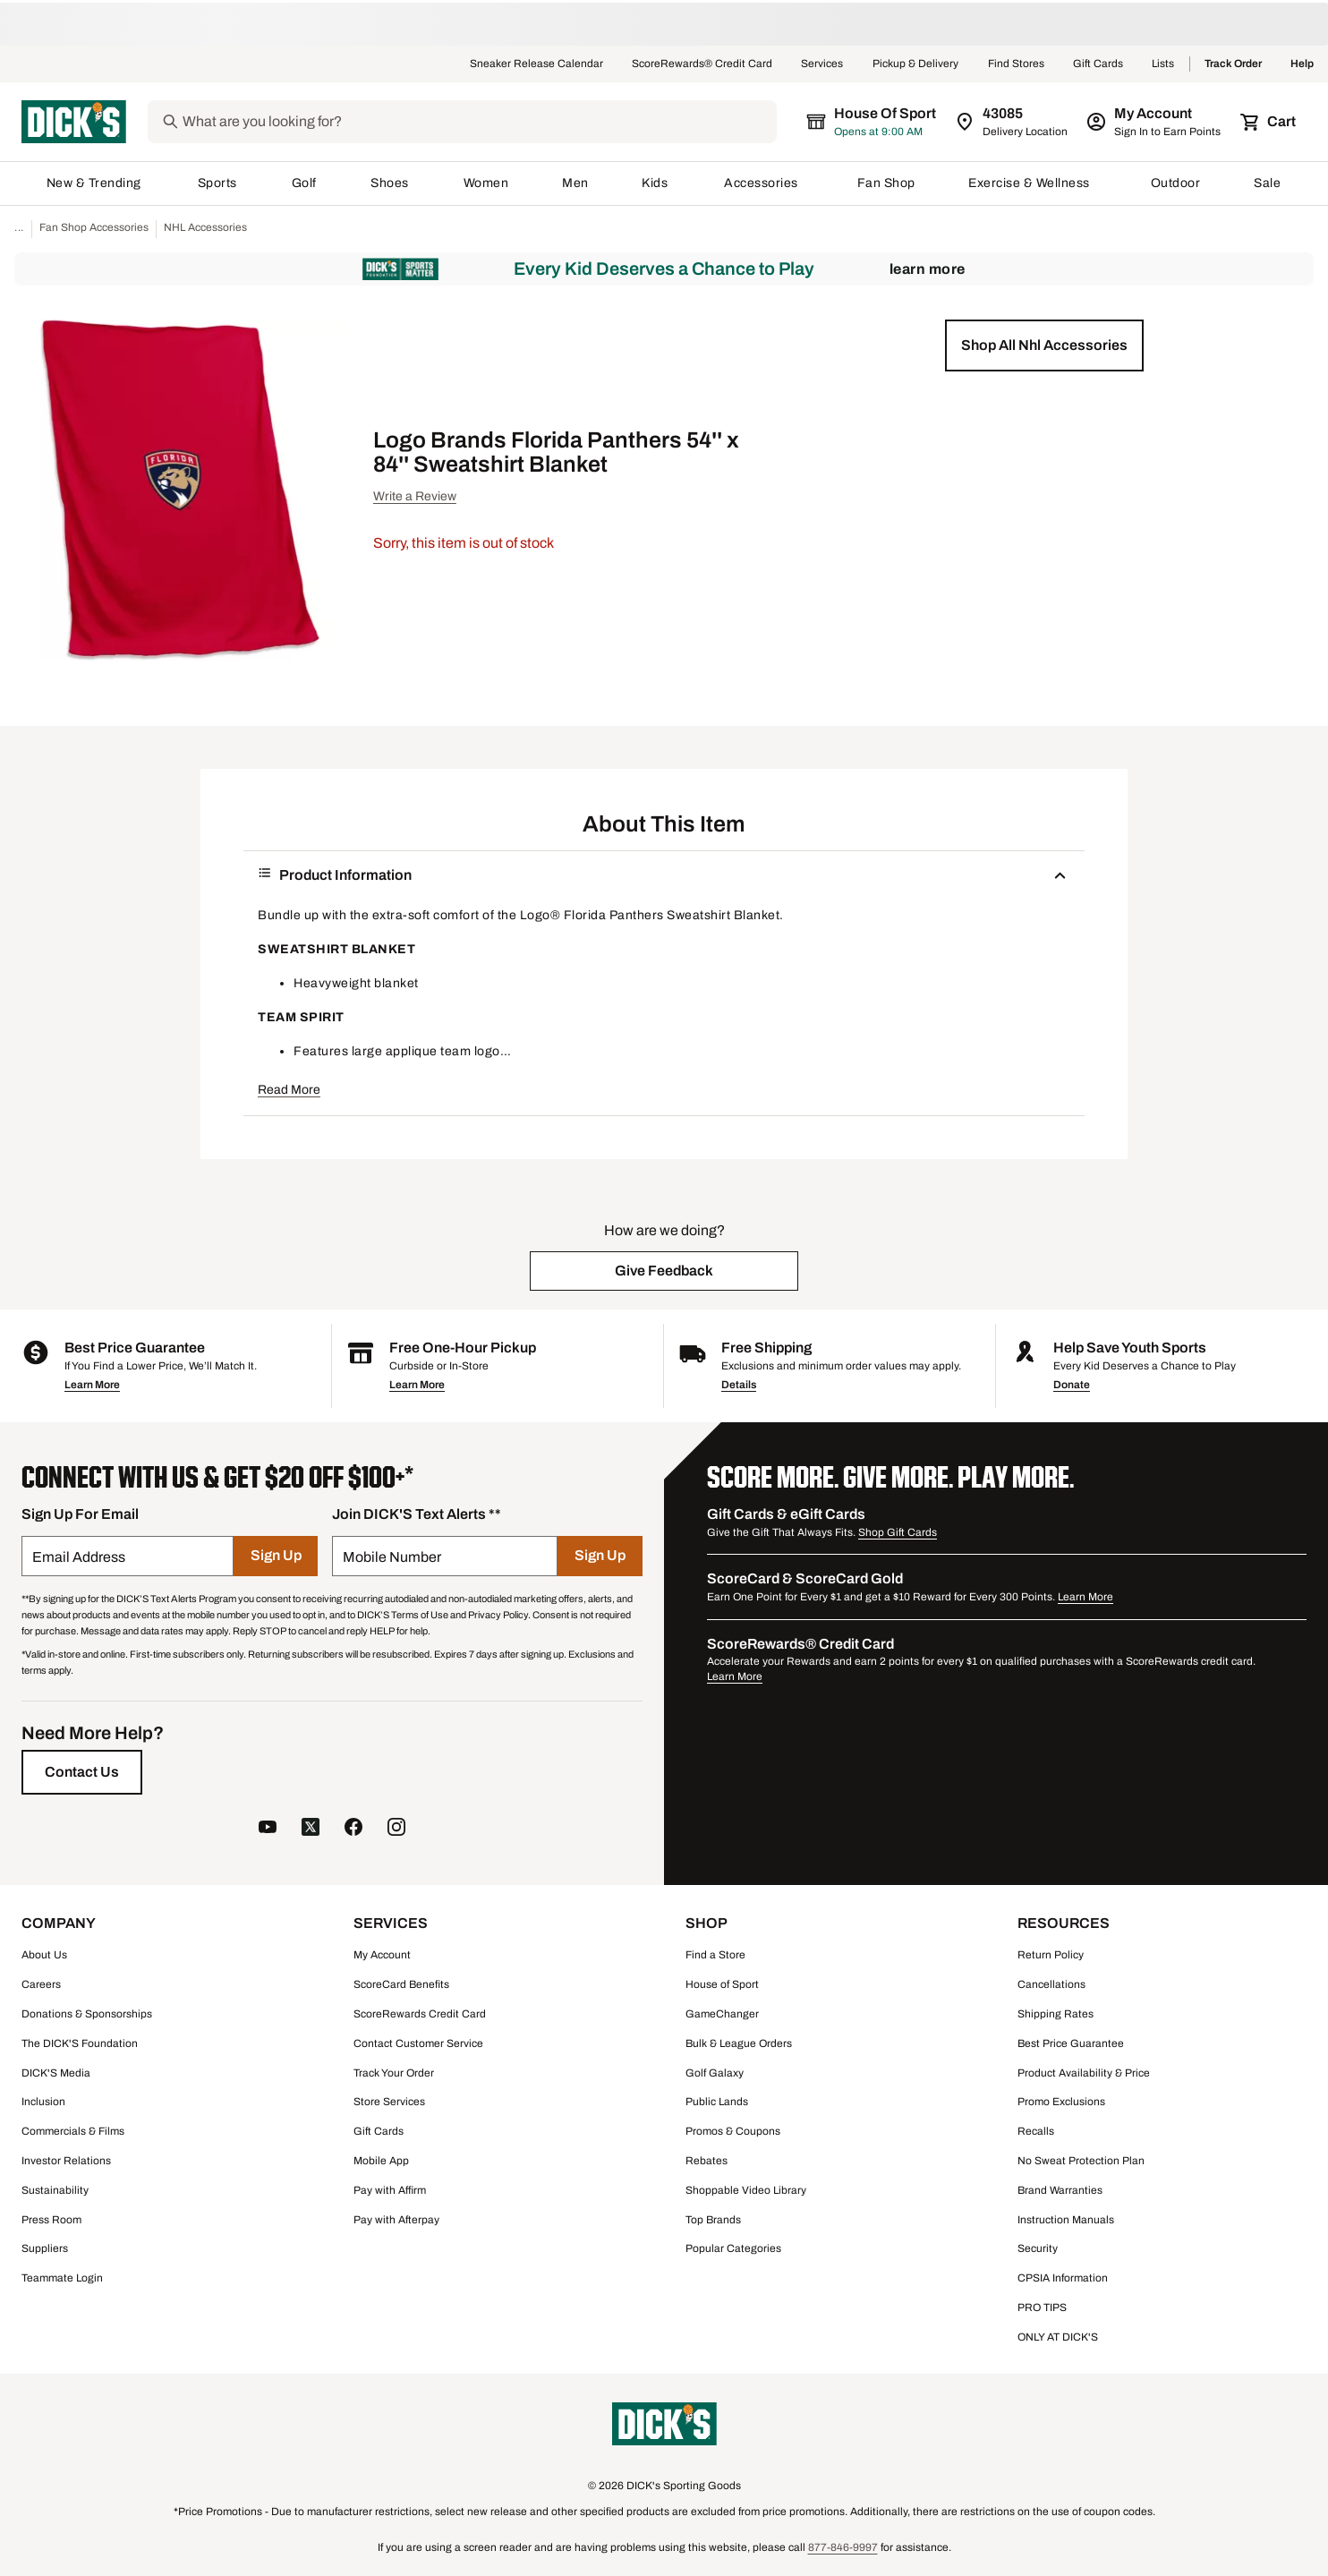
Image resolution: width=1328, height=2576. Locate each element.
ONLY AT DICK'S (1057, 2337)
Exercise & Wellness (1032, 183)
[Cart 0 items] (1269, 122)
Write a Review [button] (414, 496)
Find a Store (715, 1955)
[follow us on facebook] (353, 1829)
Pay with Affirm (389, 2190)
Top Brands (713, 2219)
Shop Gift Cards (897, 1532)
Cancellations (1051, 1984)
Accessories (764, 183)
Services (822, 64)
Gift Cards (1098, 64)
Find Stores (1016, 64)
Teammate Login (62, 2278)
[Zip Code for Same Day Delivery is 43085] (1012, 122)
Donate (1071, 1384)
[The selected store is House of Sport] (872, 122)
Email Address (78, 1557)
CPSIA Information (1062, 2278)
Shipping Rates (1055, 2014)
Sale (1267, 183)
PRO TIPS (1042, 2307)
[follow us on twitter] (310, 1829)
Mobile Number (392, 1557)
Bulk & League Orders (738, 2043)
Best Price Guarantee (1070, 2043)
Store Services (389, 2101)
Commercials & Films (72, 2131)
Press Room (51, 2219)
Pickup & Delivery (916, 64)
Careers (41, 1984)
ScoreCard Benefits (401, 1984)
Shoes (390, 183)
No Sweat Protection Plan (1081, 2160)
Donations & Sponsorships (86, 2014)
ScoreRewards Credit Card (419, 2014)
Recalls (1035, 2131)
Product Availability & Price (1083, 2073)
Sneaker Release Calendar (536, 64)
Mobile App (381, 2160)
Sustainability (55, 2190)
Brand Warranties (1059, 2190)
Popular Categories (733, 2248)
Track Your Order (393, 2073)
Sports (218, 183)
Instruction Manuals (1065, 2219)
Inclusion (43, 2101)
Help (1302, 64)
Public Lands (716, 2101)
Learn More (928, 269)
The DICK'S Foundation (79, 2043)
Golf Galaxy (714, 2073)
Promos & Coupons (732, 2131)
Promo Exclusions (1061, 2101)
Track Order (1233, 64)
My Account (382, 1955)
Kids (656, 183)
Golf (305, 183)
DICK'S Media (55, 2073)
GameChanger (722, 2014)
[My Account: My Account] (1154, 122)
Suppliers (44, 2248)
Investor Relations (66, 2160)
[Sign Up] (276, 1556)
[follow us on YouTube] (267, 1829)
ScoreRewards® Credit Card (702, 64)
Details (738, 1384)
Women (486, 183)
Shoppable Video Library (745, 2190)
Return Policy (1050, 1955)
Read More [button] (289, 1089)
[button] (1044, 345)
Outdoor (1176, 183)
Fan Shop (886, 183)
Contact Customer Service (418, 2043)
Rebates (706, 2160)
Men (575, 183)
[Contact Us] (81, 1772)
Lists (1163, 64)
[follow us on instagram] (396, 1829)
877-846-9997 (843, 2547)
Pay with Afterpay (396, 2219)
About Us (44, 1955)
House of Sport (722, 1984)
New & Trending (95, 183)
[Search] (478, 121)
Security (1037, 2248)
